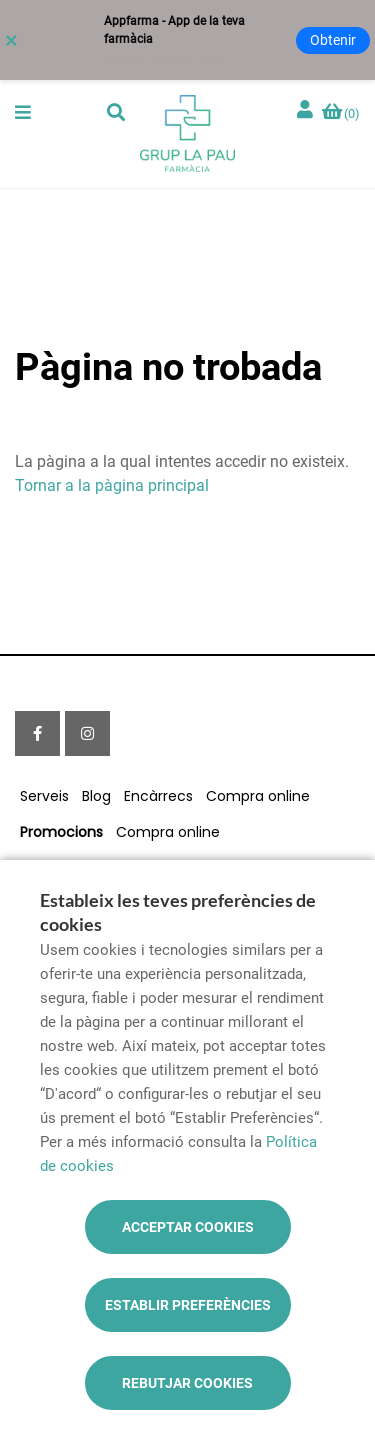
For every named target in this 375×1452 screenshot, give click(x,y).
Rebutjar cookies (187, 1383)
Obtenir (333, 40)
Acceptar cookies (188, 1227)
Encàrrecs (158, 796)
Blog (96, 796)
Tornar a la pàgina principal (112, 485)
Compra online (258, 796)
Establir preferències (188, 1305)
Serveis (44, 796)
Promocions (61, 832)
